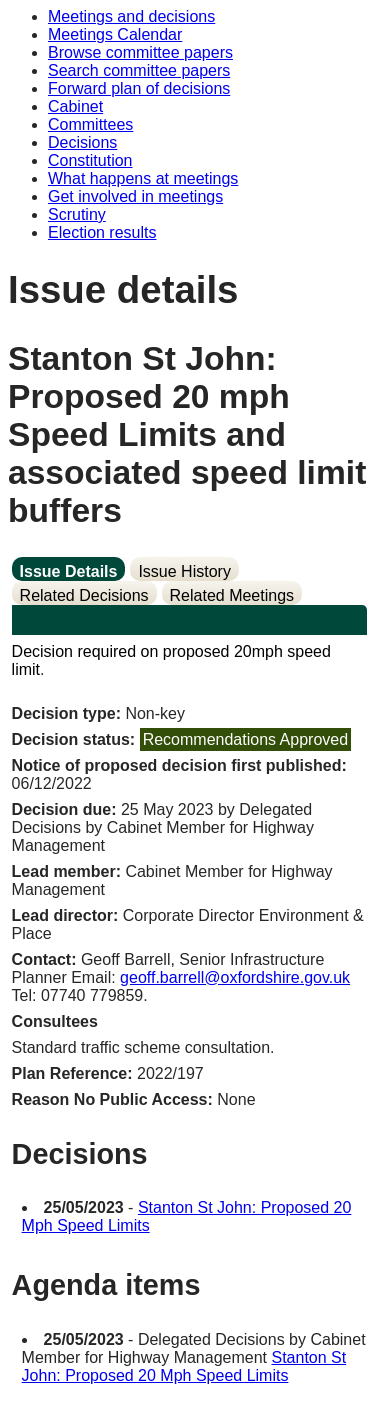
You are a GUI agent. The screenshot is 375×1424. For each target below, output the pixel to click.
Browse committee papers (140, 52)
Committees (90, 124)
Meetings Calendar (115, 34)
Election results (102, 232)
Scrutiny (77, 214)
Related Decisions (84, 595)
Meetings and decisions (131, 16)
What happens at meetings (143, 178)
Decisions (82, 142)
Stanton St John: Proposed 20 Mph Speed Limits (184, 1366)
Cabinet (75, 106)
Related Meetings (232, 595)
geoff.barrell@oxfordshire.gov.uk (235, 977)
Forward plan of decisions (139, 88)
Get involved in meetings (135, 196)
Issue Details (69, 571)
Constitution (90, 160)
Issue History (184, 571)
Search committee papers (139, 70)
